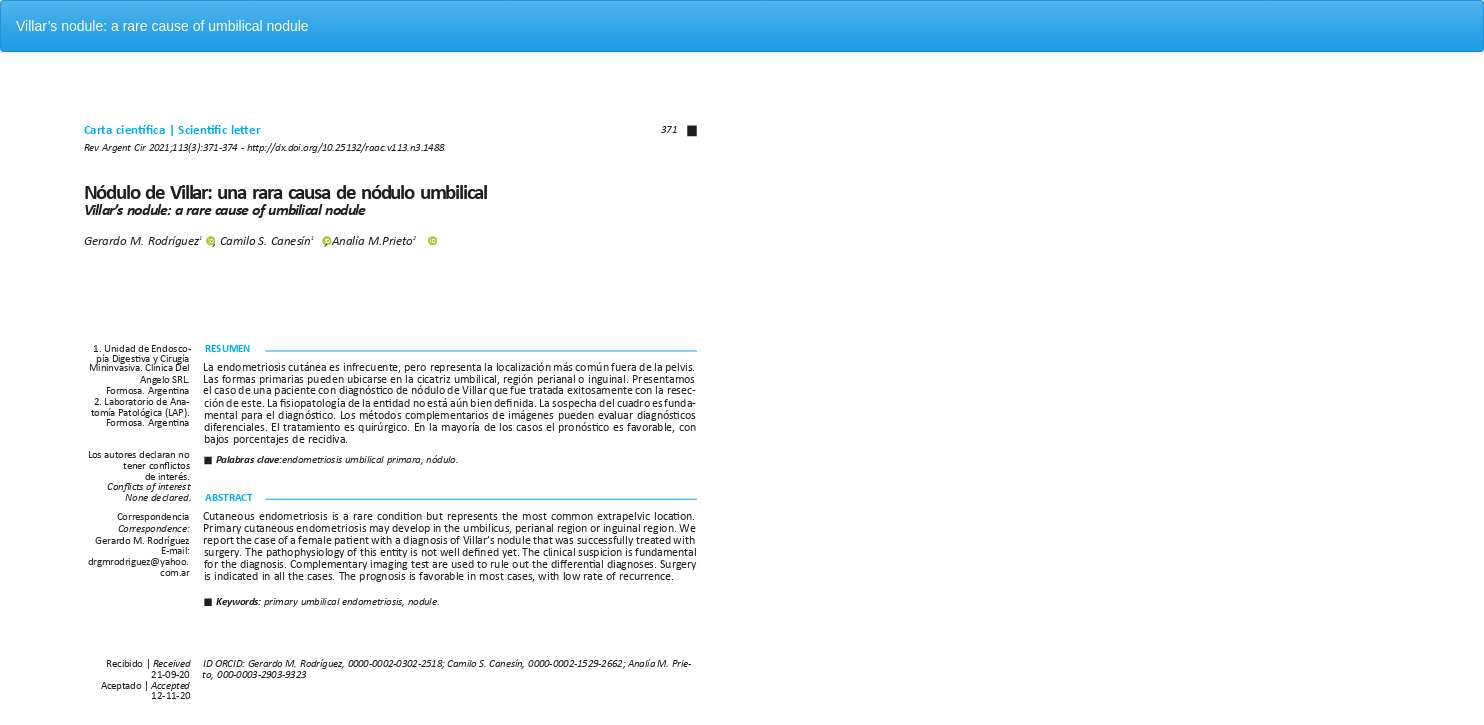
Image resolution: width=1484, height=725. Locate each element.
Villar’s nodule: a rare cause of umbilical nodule (162, 26)
